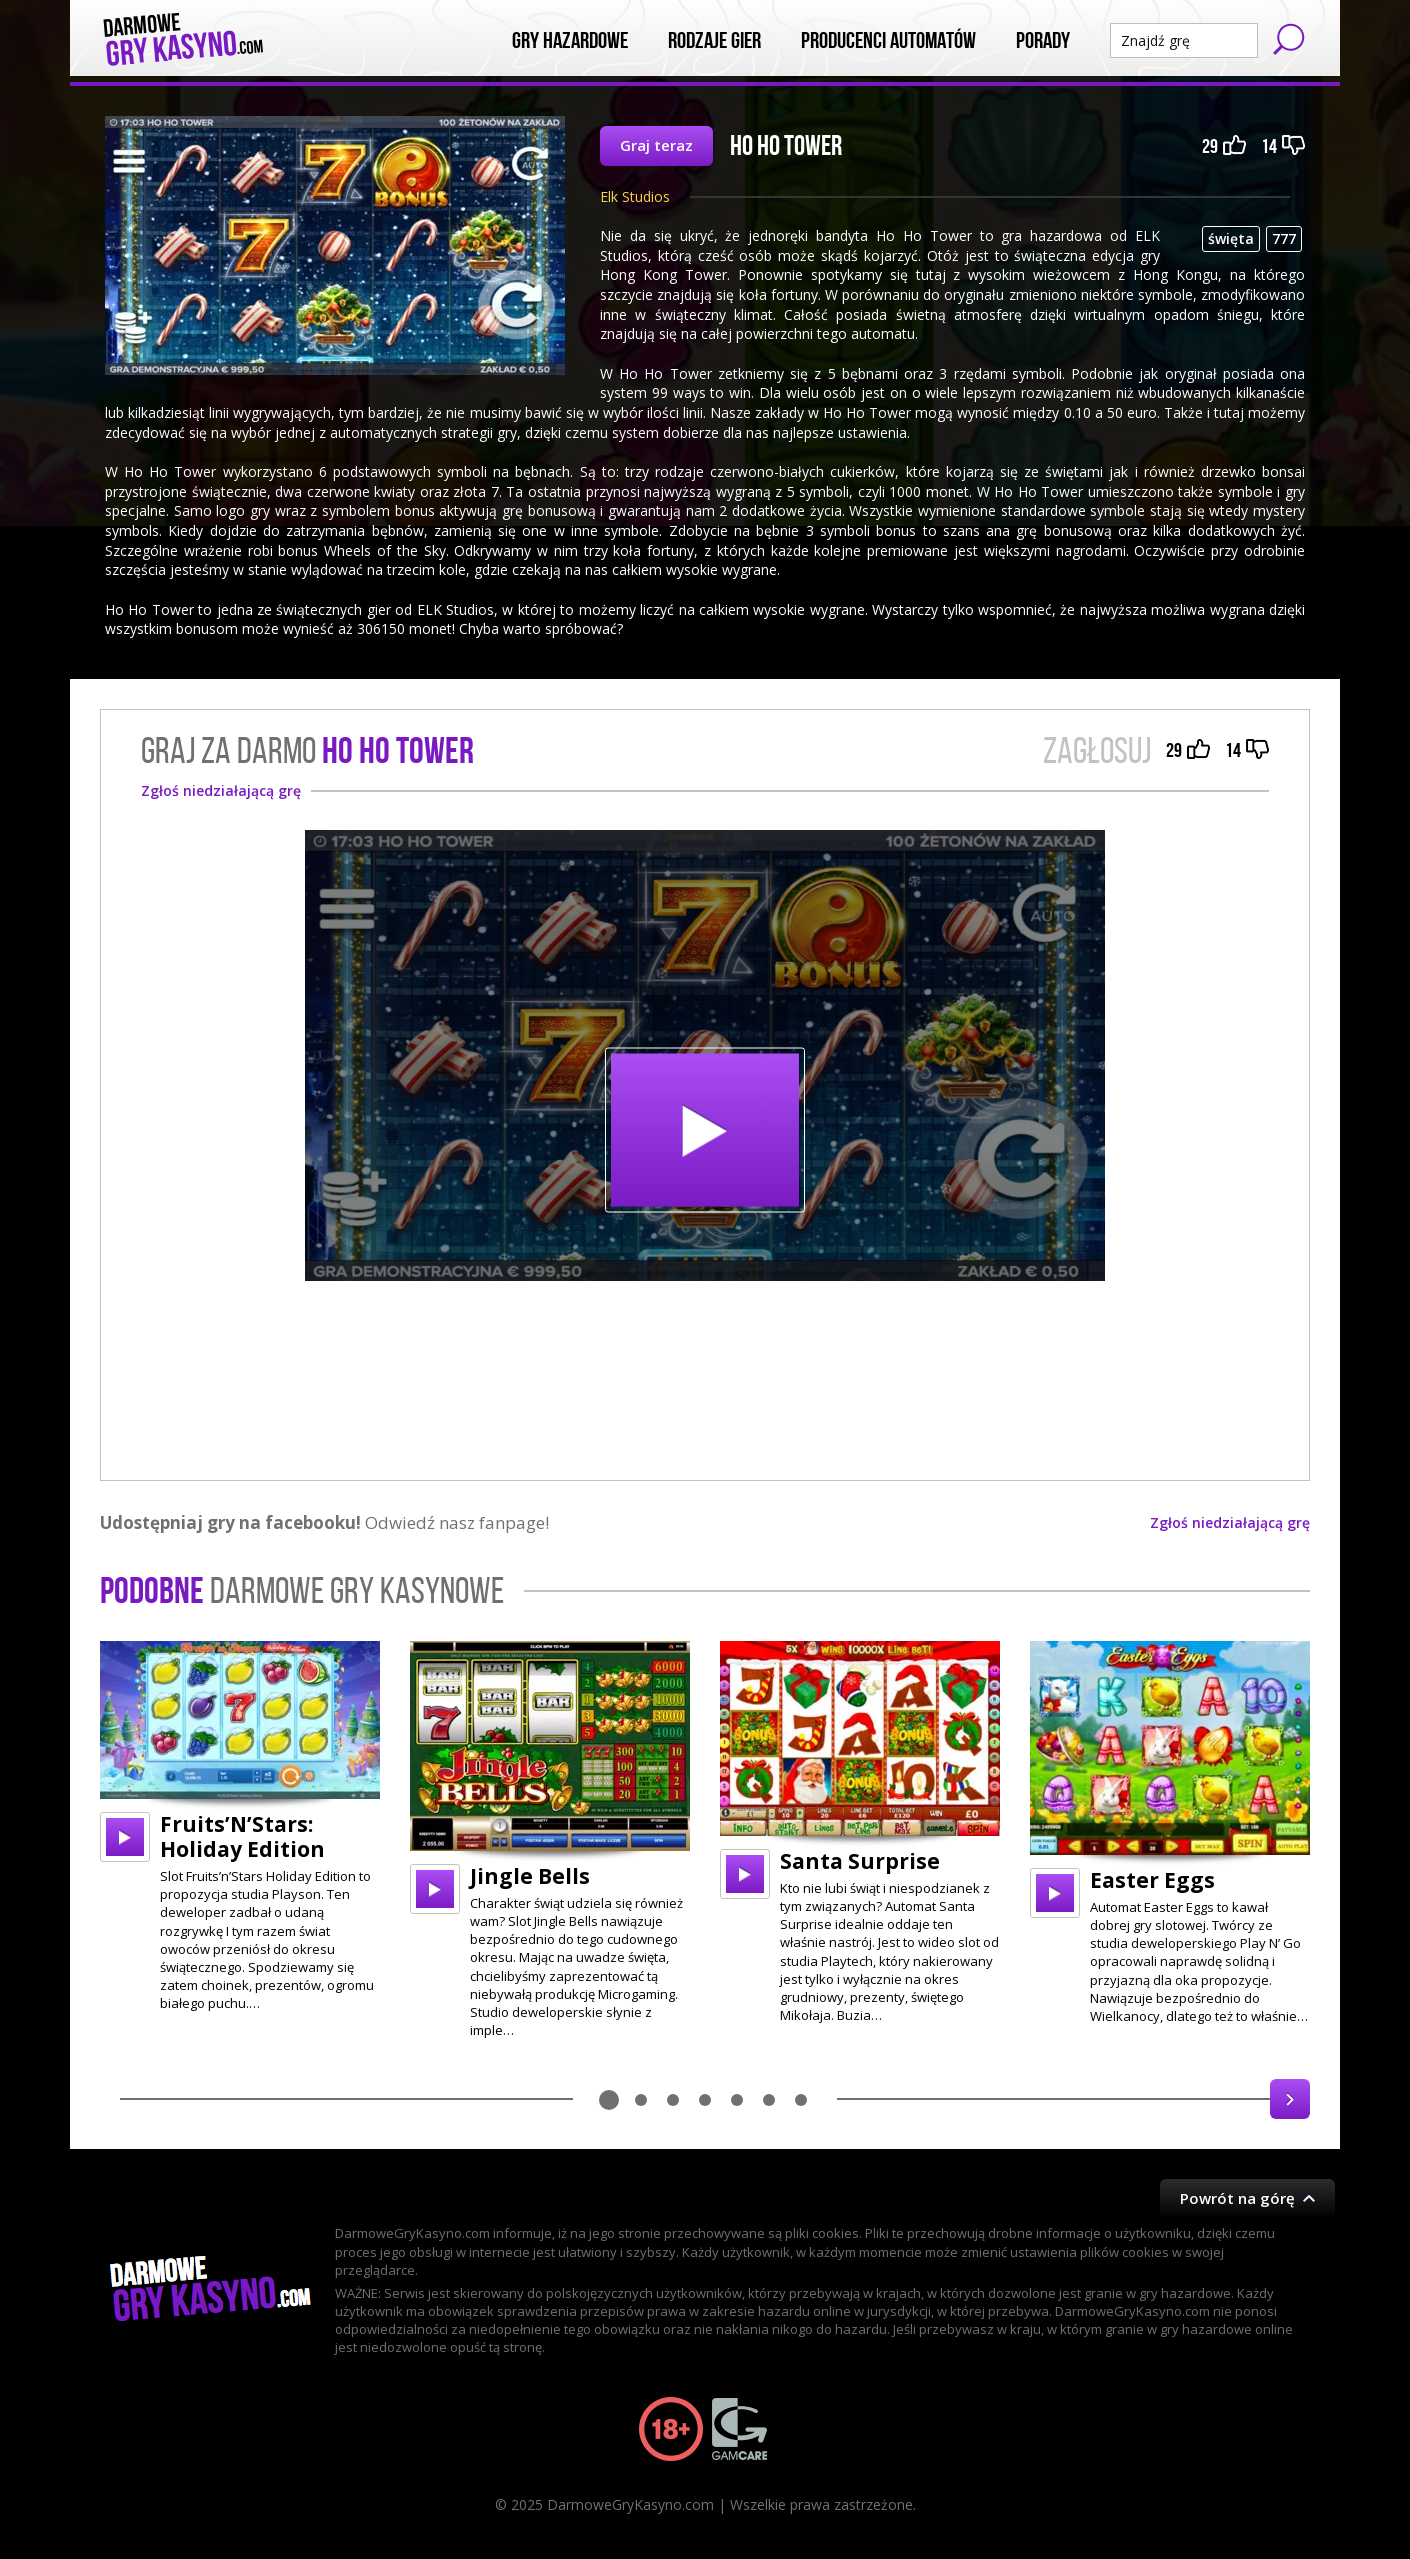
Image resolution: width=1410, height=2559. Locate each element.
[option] (240, 1827)
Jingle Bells (530, 1876)
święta (1231, 238)
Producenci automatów (888, 41)
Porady (1043, 41)
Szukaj (1289, 39)
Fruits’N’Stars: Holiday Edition (242, 1836)
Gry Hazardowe (570, 41)
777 (1284, 238)
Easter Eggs (1152, 1880)
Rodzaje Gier (714, 41)
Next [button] (1290, 2099)
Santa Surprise (860, 1861)
